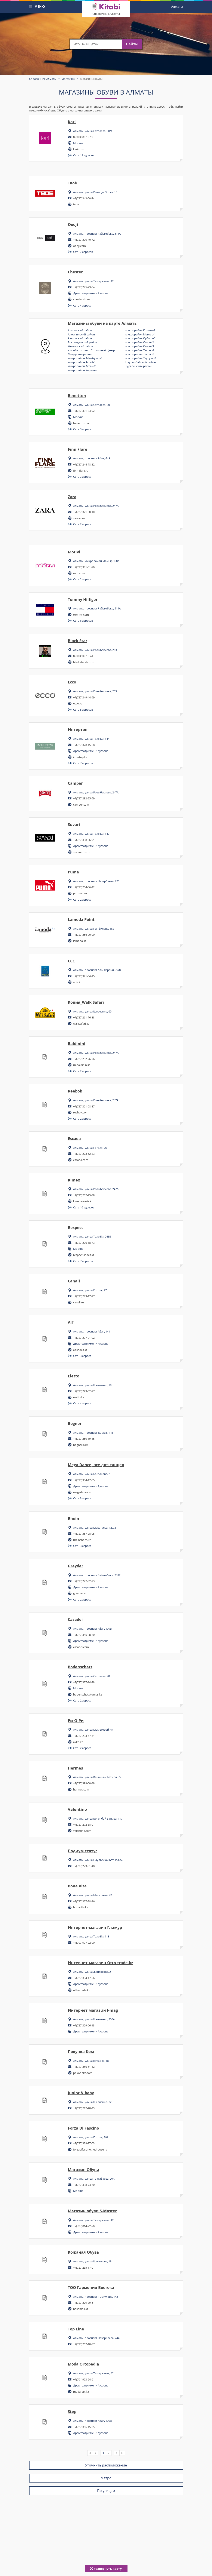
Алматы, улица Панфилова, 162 (93, 929)
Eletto (73, 1375)
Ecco (72, 682)
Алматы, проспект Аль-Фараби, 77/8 (97, 970)
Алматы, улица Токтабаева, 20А (93, 2178)
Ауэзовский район (80, 338)
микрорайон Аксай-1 (82, 362)
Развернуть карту (106, 2569)
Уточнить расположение (106, 2465)
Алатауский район (80, 330)
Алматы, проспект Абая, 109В (92, 1628)
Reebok (75, 1091)
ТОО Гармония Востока (91, 2287)
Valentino (77, 1809)
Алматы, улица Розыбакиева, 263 (95, 650)
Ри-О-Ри (76, 1720)
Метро (106, 2478)
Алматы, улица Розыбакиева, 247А (96, 506)
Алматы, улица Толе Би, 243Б (92, 1236)
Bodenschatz (80, 1666)
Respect (75, 1227)
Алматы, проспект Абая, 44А (91, 458)
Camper (75, 783)
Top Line (76, 2328)
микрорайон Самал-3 (139, 346)
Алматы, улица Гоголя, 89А (90, 2137)
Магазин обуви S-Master (92, 2210)
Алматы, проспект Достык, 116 (93, 1433)
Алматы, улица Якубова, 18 (91, 2061)
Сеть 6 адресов (83, 621)
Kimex (74, 1180)
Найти (132, 44)
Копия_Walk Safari (86, 1002)
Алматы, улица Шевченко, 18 (92, 1385)
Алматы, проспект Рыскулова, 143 (95, 2297)
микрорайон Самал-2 (139, 342)
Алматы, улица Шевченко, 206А (94, 2019)
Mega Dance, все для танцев (96, 1464)
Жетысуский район (80, 346)
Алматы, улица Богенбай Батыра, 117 (97, 1818)
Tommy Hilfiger (83, 599)
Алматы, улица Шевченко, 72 (92, 2102)
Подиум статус (82, 1850)
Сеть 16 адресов (83, 1207)
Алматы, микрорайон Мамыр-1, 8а (96, 561)
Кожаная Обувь (83, 2252)
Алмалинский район (81, 334)
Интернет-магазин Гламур (95, 1927)
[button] (31, 7)
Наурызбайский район (140, 362)
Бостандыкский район (82, 342)
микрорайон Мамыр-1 (140, 334)
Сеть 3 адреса (82, 429)
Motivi (74, 551)
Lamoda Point (81, 919)
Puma (73, 871)
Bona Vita (77, 1885)
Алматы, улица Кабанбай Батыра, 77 (97, 1777)
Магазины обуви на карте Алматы (103, 323)
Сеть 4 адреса (82, 305)
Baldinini (76, 1043)
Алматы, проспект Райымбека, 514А (97, 234)
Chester (75, 271)
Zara (72, 496)
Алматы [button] (177, 6)
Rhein (73, 1518)
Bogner (75, 1423)
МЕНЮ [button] (39, 6)
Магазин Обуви (83, 2169)
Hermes (75, 1768)
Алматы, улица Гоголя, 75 (90, 1148)
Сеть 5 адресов (83, 709)
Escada (74, 1138)
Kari (72, 121)
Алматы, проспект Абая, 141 (91, 1331)
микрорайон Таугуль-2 (140, 358)
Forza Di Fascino (83, 2128)
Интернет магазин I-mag (93, 2010)
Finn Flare (77, 449)
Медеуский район (80, 354)
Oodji (73, 224)
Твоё (72, 182)
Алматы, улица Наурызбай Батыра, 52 (98, 1860)
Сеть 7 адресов (83, 252)
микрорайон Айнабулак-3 (85, 358)
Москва (78, 143)
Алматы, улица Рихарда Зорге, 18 (95, 192)
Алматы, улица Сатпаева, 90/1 (92, 131)
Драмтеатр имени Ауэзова (90, 293)
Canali (74, 1281)
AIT (71, 1322)
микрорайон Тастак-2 (139, 350)
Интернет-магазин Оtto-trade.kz (100, 1962)
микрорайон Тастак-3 (139, 354)
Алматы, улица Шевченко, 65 (92, 1011)
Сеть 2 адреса (82, 524)
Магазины (68, 79)
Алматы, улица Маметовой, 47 (93, 1729)
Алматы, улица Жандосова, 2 (92, 1972)
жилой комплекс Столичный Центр (91, 350)
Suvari (74, 824)
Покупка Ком (81, 2051)
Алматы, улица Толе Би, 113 (91, 1936)
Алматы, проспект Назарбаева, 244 (96, 2338)
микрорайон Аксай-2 (82, 366)
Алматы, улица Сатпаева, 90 (91, 405)
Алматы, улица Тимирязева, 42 (93, 281)
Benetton (77, 395)
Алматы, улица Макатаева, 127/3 (94, 1528)
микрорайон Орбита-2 (140, 338)
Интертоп (77, 729)
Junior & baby (81, 2092)
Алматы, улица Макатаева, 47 (92, 1895)
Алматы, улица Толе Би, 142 (91, 834)
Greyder (75, 1565)
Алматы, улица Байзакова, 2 (91, 1474)
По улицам (106, 2490)
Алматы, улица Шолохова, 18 (92, 2261)
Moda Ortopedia (83, 2364)
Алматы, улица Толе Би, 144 (91, 739)
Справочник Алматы (106, 14)
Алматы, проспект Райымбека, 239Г (96, 1575)
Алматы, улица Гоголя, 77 (90, 1290)
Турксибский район (138, 366)
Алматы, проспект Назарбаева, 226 (96, 881)
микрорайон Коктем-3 (140, 330)
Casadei (75, 1619)
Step (72, 2411)
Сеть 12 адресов (83, 155)
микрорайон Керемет (82, 370)
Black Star (77, 640)
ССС (71, 960)
